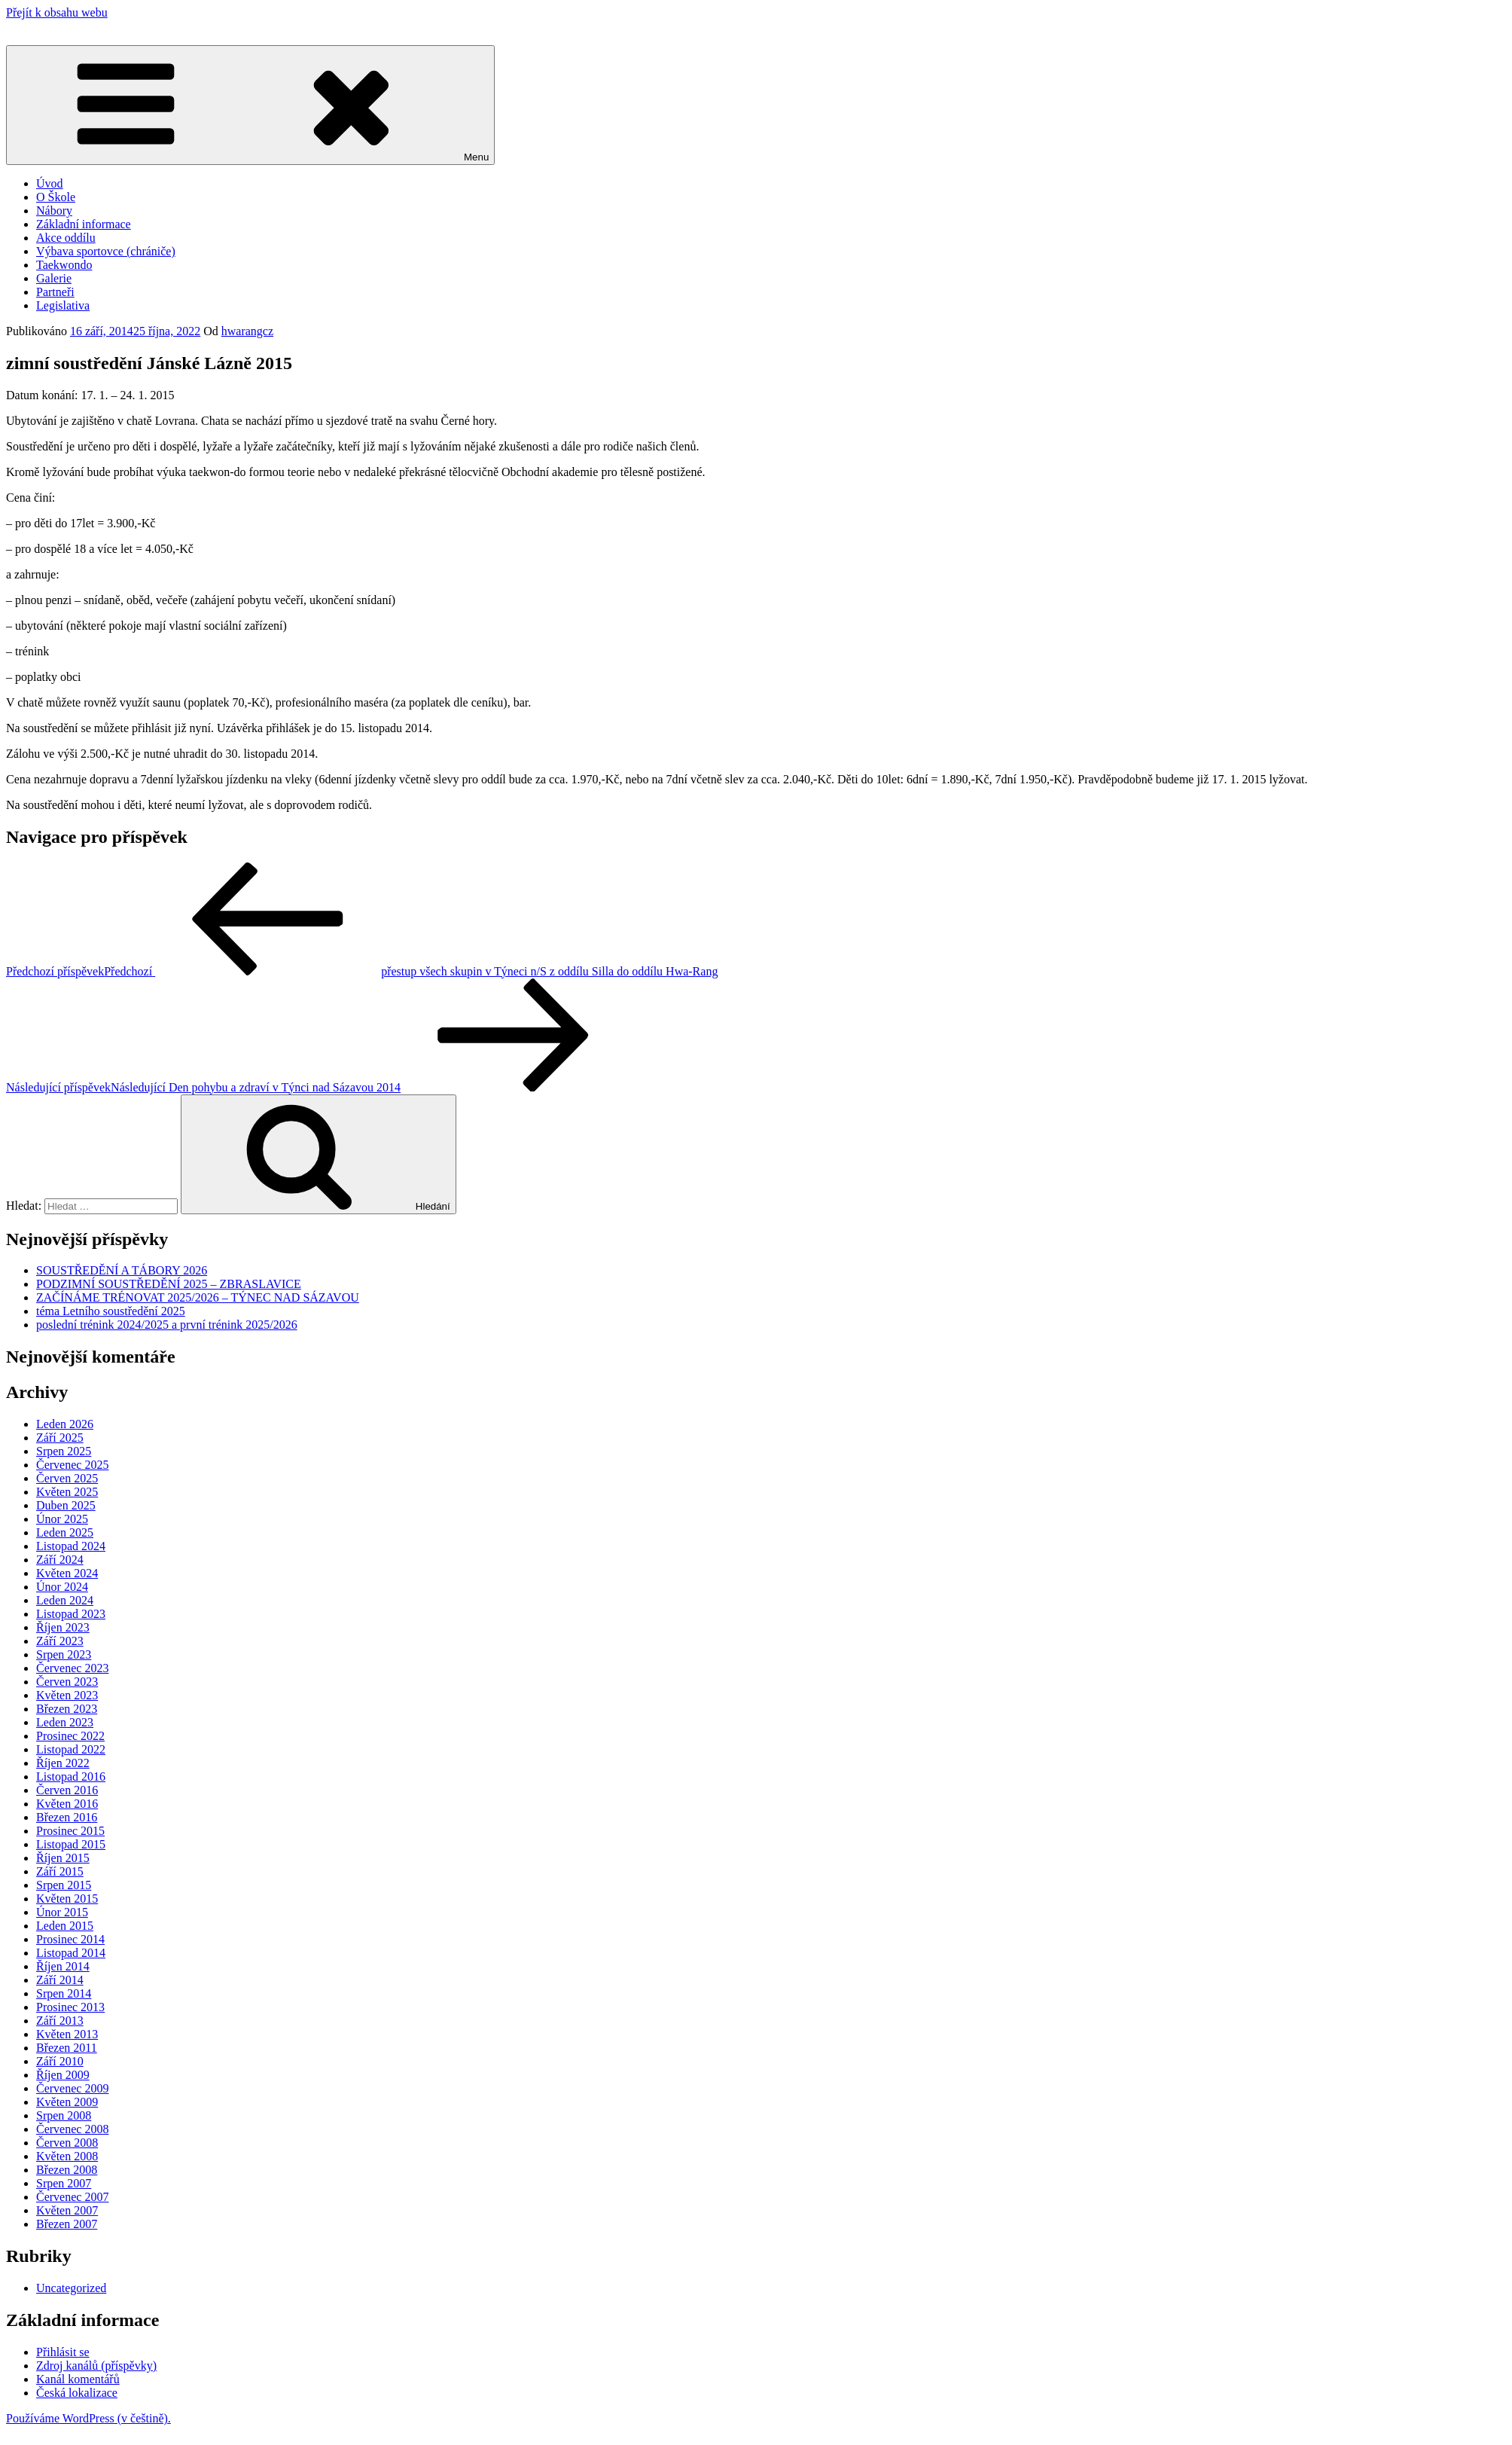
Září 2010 (60, 2061)
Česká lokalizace (76, 2392)
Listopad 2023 (70, 1613)
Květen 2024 (67, 1573)
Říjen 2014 (63, 1966)
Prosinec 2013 (70, 2007)
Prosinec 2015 (70, 1830)
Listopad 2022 (70, 1749)
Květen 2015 (67, 1898)
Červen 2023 (67, 1681)
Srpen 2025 (63, 1451)
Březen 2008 (66, 2169)
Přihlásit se (63, 2352)
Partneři (55, 291)
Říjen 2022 (63, 1763)
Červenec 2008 (72, 2129)
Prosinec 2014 (70, 1939)
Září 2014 (60, 1979)
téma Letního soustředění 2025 (110, 1311)
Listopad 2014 (70, 1952)
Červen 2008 (67, 2142)
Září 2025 (60, 1437)
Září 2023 (60, 1641)
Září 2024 (60, 1559)
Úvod (49, 183)
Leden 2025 (64, 1532)
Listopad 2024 (70, 1546)
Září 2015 (60, 1871)
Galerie (54, 278)
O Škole (55, 197)
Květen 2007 (67, 2210)
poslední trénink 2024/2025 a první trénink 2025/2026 (166, 1324)
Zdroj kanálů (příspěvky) (96, 2365)
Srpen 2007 (63, 2183)
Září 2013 (60, 2020)
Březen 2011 (66, 2047)
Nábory (54, 210)
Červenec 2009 (72, 2088)
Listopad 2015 (70, 1844)
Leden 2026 (64, 1424)
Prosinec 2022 (70, 1735)
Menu (250, 105)
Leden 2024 (64, 1600)
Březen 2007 (66, 2224)
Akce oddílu (66, 237)
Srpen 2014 (63, 1993)
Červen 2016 (67, 1790)
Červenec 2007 (72, 2196)
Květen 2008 (67, 2156)
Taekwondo (64, 264)
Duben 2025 (66, 1505)
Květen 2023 (67, 1695)
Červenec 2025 (72, 1464)
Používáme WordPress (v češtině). (88, 2418)
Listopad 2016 (70, 1776)
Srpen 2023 (63, 1654)
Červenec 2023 (72, 1668)
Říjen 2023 (63, 1627)
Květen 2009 (67, 2101)
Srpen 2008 (63, 2115)
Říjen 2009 (63, 2074)
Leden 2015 (64, 1925)
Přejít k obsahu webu (57, 12)
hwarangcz (247, 331)
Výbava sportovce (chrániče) (105, 251)
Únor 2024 (62, 1586)
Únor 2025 (62, 1518)
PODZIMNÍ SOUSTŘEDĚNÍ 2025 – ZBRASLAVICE (168, 1283)
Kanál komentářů (78, 2379)
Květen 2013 (67, 2034)
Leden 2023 (64, 1722)
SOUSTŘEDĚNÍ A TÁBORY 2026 (121, 1270)
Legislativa (63, 305)
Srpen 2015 (63, 1885)
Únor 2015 (62, 1912)
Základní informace (83, 224)
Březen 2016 (66, 1817)
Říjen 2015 (63, 1857)
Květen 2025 (67, 1491)
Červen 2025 (67, 1478)
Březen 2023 (66, 1708)
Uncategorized (71, 2288)
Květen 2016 (67, 1803)
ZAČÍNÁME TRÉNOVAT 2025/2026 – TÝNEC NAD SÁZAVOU (197, 1297)
